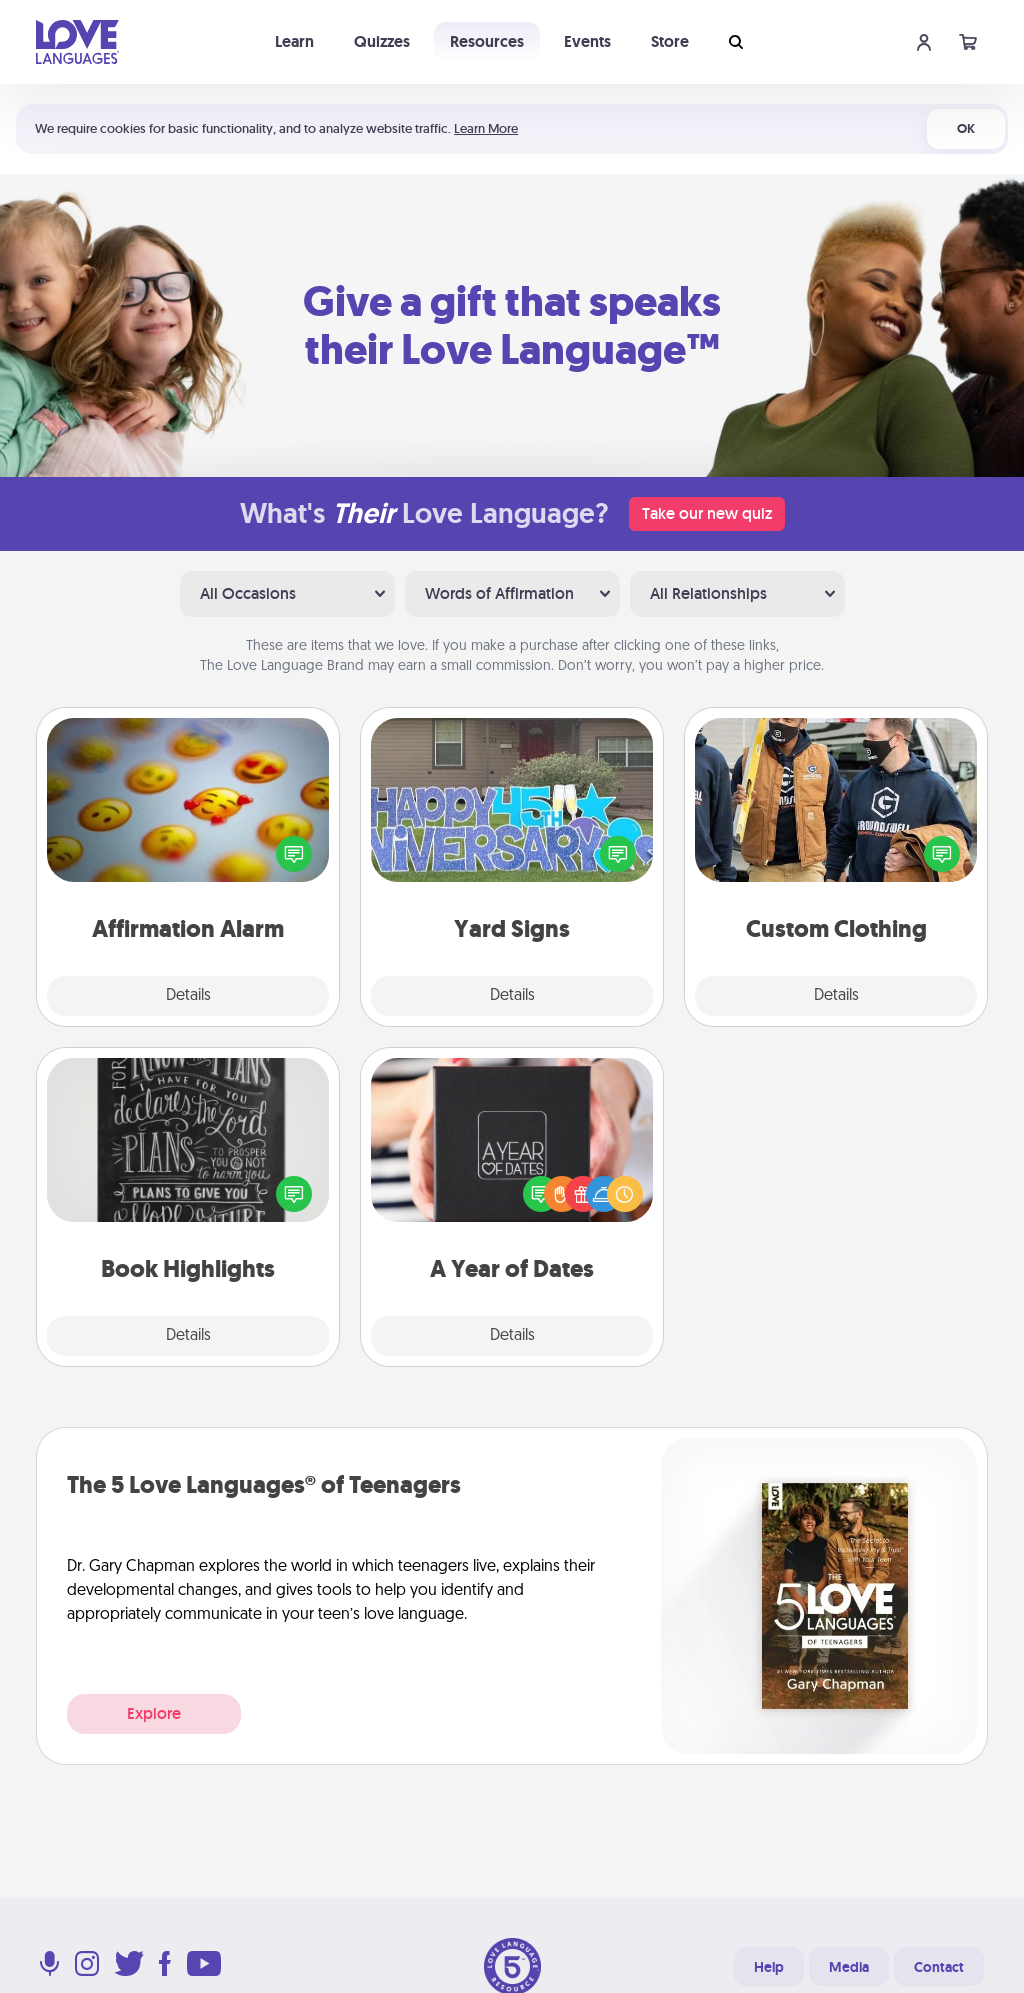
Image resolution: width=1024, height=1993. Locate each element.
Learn (294, 41)
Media (849, 1967)
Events (587, 41)
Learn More (486, 128)
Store (670, 41)
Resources (487, 41)
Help (769, 1967)
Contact (939, 1967)
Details (188, 996)
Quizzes (382, 41)
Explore (154, 1713)
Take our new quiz (707, 513)
